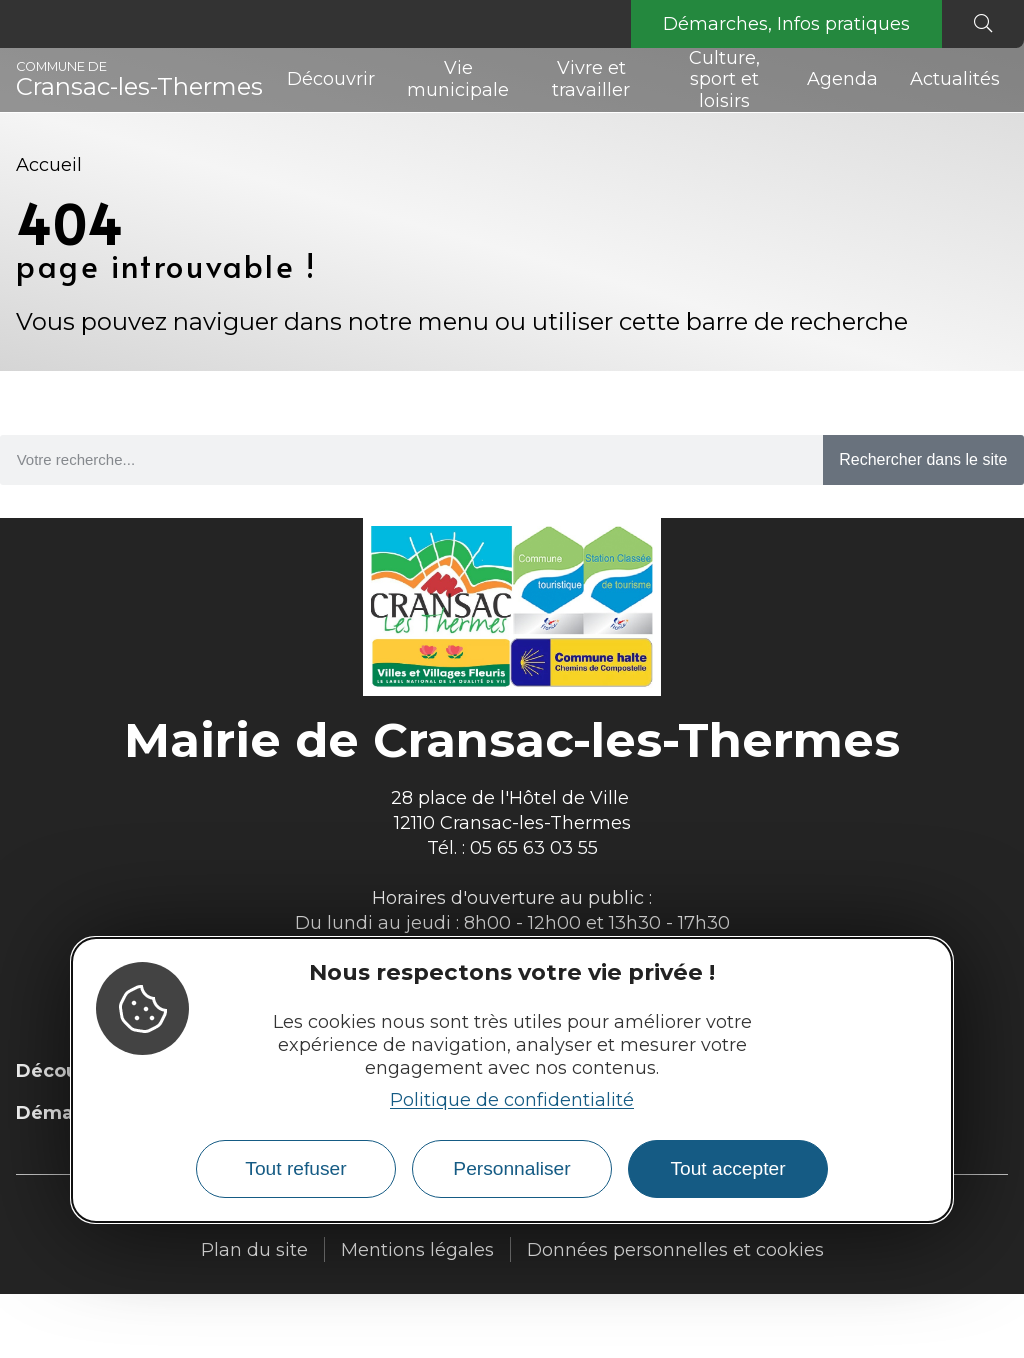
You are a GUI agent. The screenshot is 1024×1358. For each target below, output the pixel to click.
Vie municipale (458, 79)
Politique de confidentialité (512, 1100)
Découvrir (331, 79)
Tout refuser (295, 1168)
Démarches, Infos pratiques (786, 24)
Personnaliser (511, 1168)
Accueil (49, 165)
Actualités (955, 79)
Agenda (842, 79)
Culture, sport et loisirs (724, 80)
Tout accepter (727, 1168)
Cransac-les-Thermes (139, 80)
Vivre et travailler (591, 79)
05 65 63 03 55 (534, 848)
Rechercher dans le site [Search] (923, 459)
